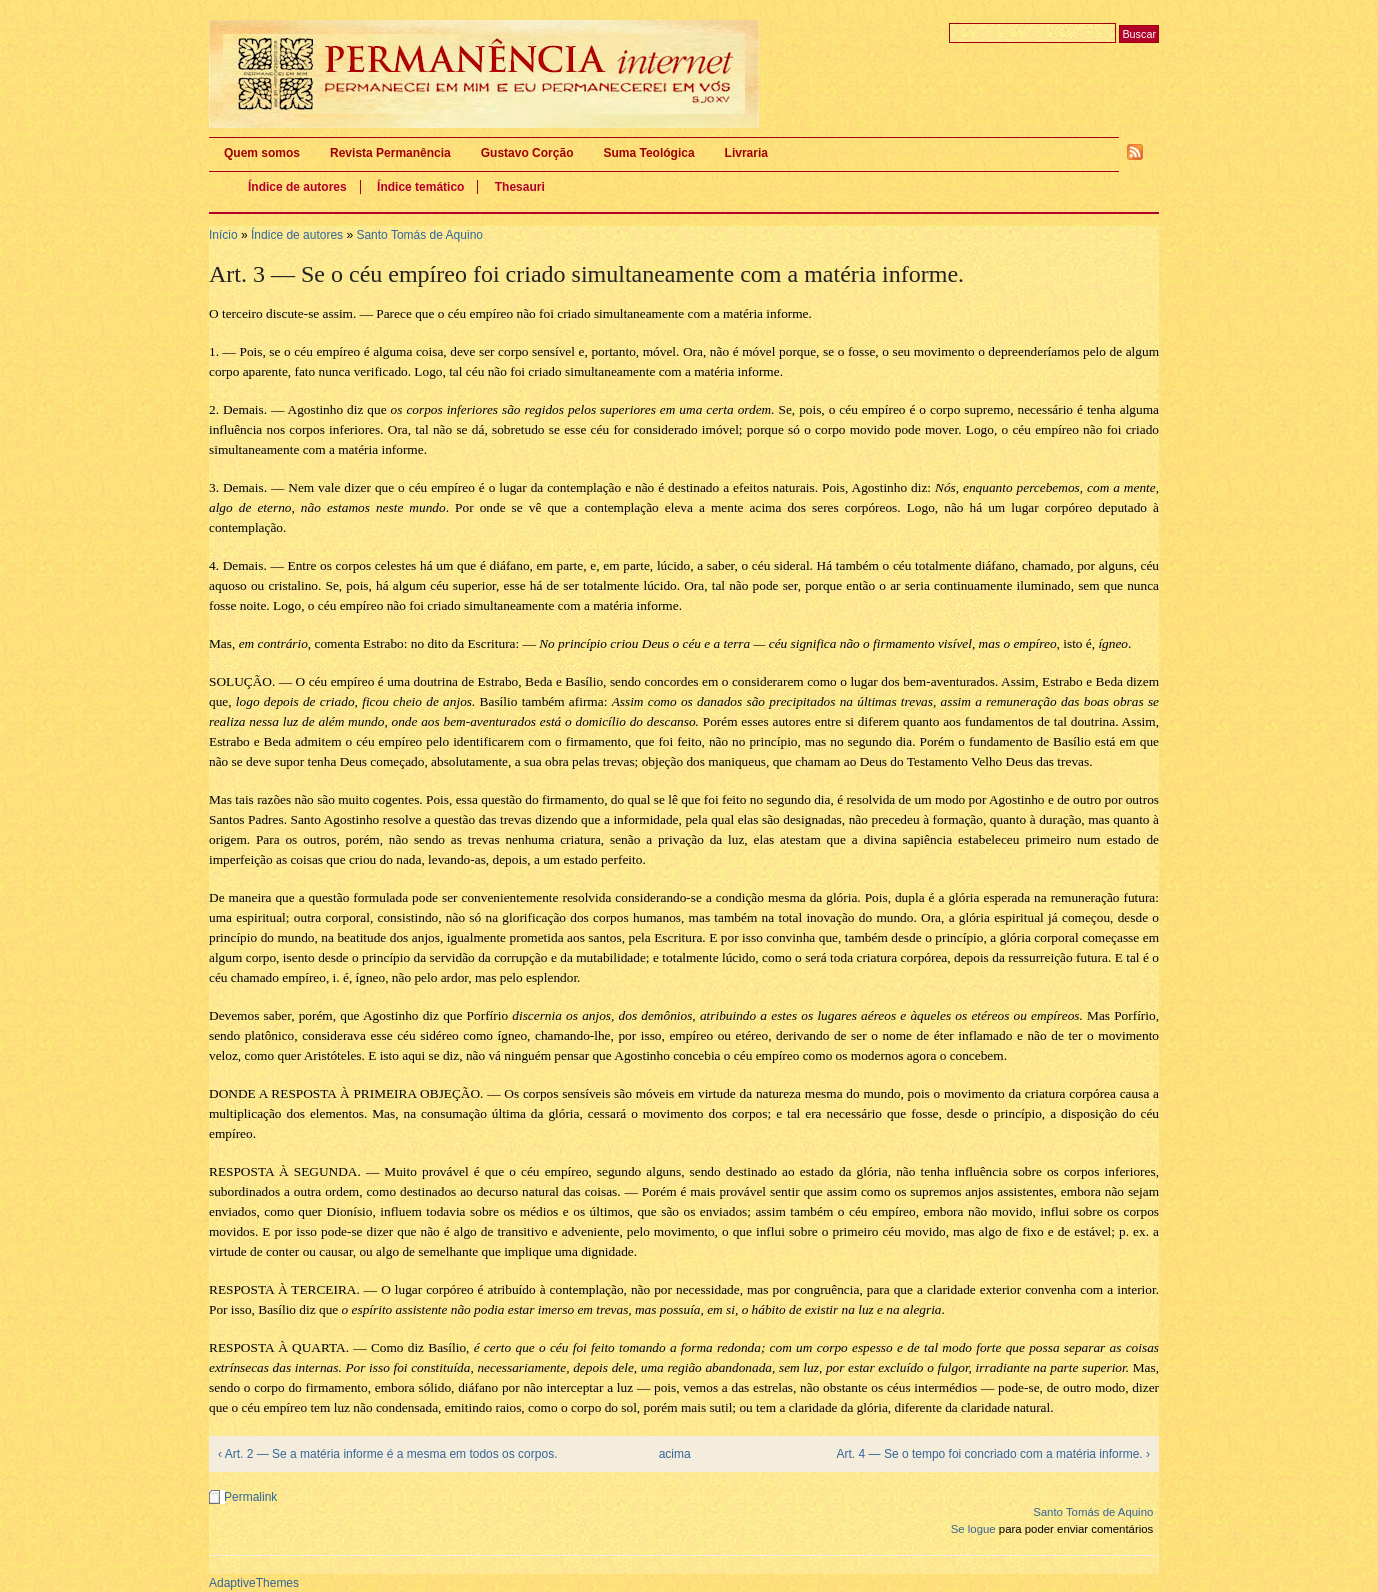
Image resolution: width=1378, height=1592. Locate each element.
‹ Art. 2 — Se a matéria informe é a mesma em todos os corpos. (387, 1454)
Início (223, 235)
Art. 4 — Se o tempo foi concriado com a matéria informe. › (993, 1454)
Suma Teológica (648, 153)
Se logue (973, 1529)
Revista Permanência (390, 153)
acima (675, 1454)
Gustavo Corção (527, 153)
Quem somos (262, 153)
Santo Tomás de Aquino (419, 235)
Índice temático (420, 187)
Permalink (250, 1497)
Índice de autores (297, 187)
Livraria (746, 153)
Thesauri (520, 187)
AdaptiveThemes (254, 1583)
